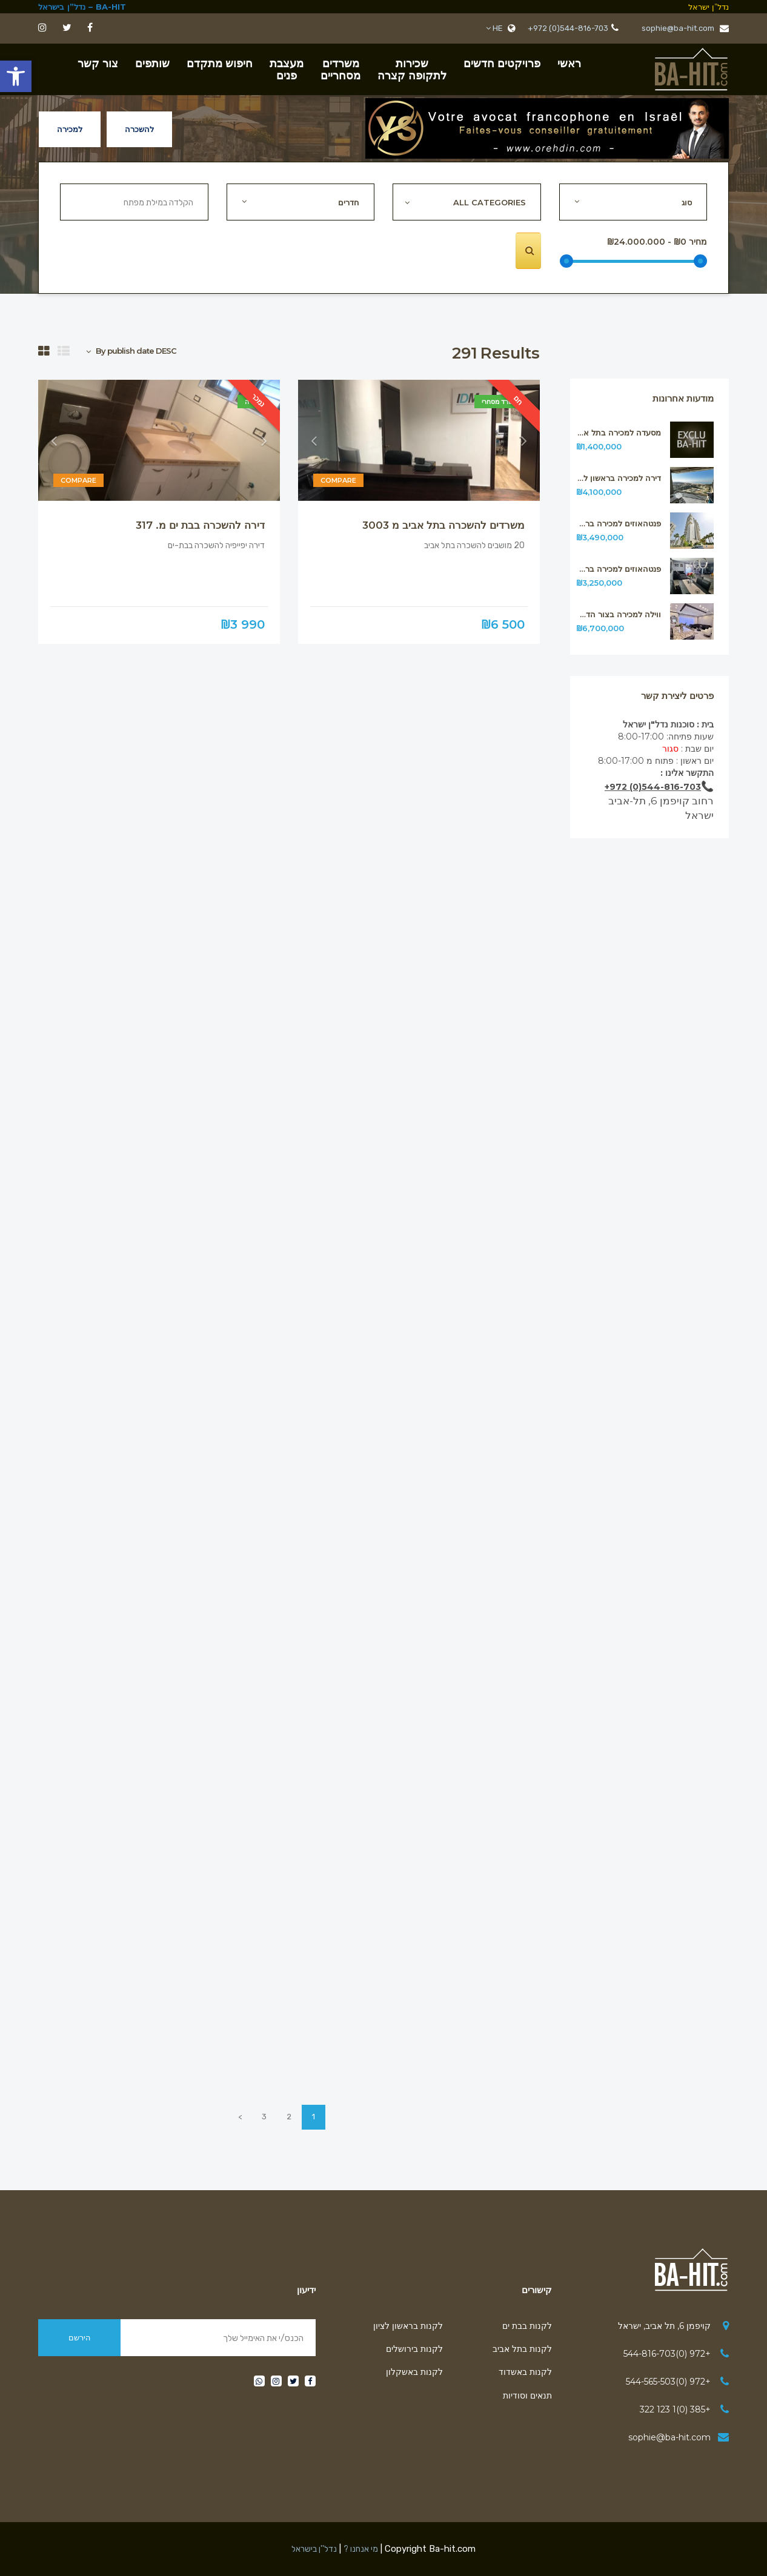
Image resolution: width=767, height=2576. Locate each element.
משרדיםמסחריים (340, 69)
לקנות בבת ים (527, 2325)
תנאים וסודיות (527, 2395)
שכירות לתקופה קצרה (412, 69)
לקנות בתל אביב (522, 2348)
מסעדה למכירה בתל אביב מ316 (619, 433)
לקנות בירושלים (414, 2348)
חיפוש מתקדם (220, 63)
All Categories (489, 202)
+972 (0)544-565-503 (668, 2381)
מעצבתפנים (287, 69)
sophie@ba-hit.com (685, 28)
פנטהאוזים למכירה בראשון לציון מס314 (619, 524)
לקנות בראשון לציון (408, 2325)
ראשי (569, 63)
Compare (338, 481)
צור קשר (98, 63)
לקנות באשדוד (525, 2371)
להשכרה (139, 129)
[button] (16, 76)
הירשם (79, 2337)
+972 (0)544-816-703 (568, 28)
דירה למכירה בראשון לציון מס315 (619, 478)
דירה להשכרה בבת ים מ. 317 (200, 525)
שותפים (152, 63)
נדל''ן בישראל (314, 2549)
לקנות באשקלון (414, 2371)
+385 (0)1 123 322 (675, 2409)
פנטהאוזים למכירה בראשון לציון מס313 (619, 569)
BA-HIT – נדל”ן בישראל (82, 7)
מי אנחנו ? (361, 2549)
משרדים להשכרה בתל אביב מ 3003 (443, 525)
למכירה (69, 129)
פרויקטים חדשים (501, 63)
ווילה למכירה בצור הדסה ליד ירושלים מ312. (619, 614)
